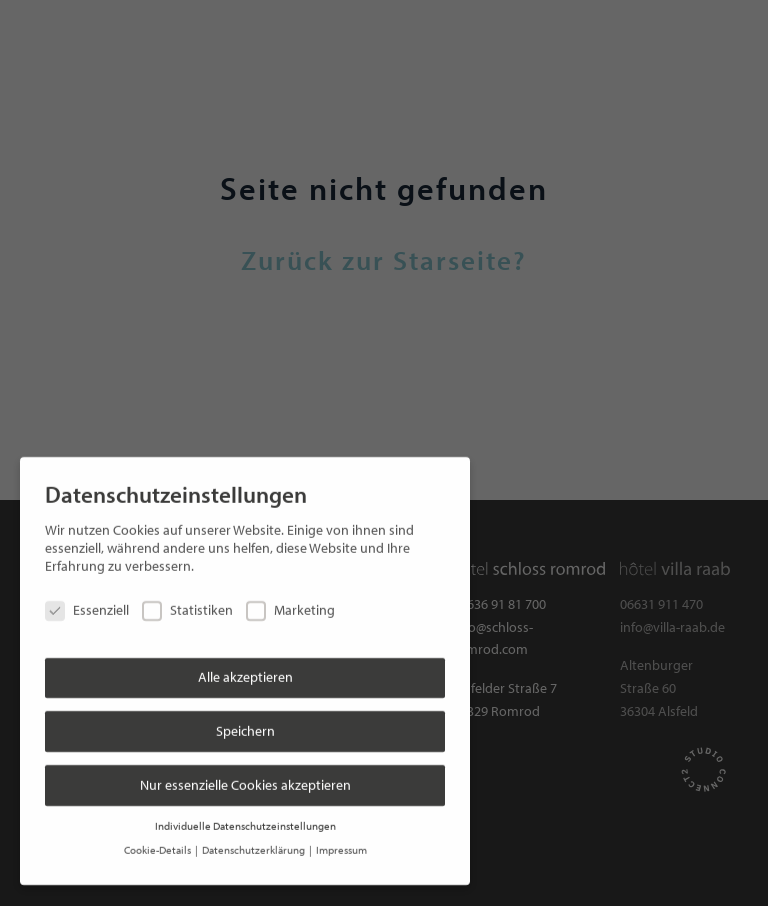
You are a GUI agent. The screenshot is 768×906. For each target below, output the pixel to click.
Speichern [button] (245, 721)
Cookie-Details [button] (158, 841)
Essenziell (87, 601)
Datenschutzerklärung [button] (254, 841)
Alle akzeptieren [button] (245, 668)
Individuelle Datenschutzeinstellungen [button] (245, 816)
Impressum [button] (341, 841)
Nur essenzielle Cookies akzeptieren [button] (245, 775)
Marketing (290, 601)
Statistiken (187, 601)
